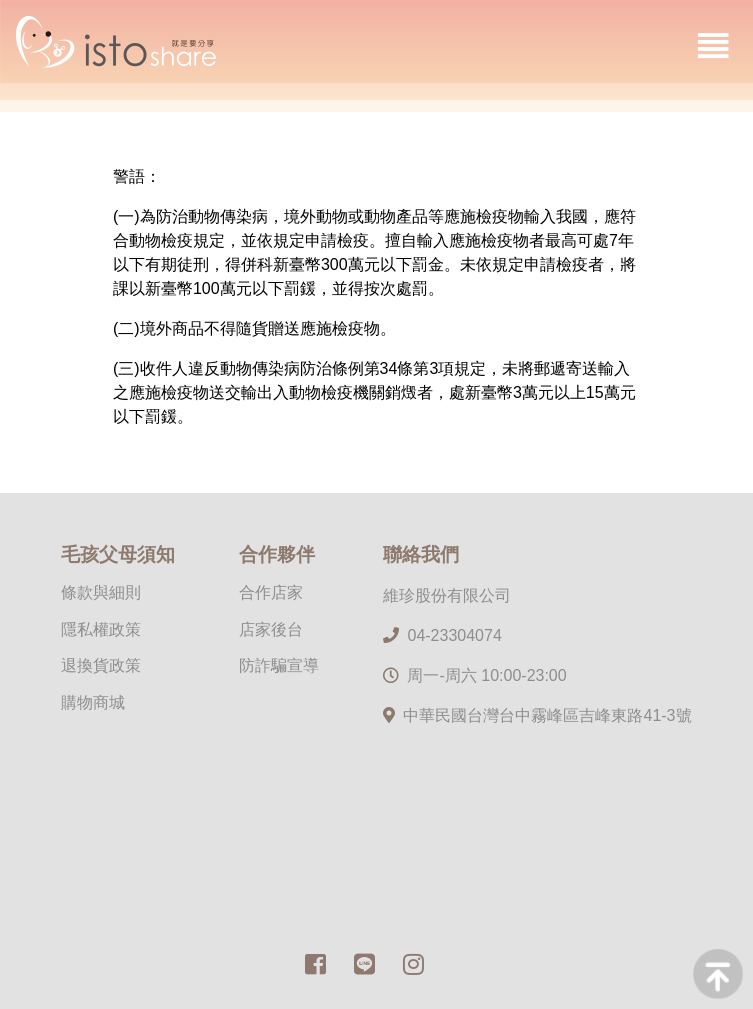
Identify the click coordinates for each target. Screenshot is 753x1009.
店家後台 (271, 629)
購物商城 (93, 702)
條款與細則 (101, 592)
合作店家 (271, 592)
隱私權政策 (101, 629)
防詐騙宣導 (279, 665)
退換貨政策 (101, 665)
